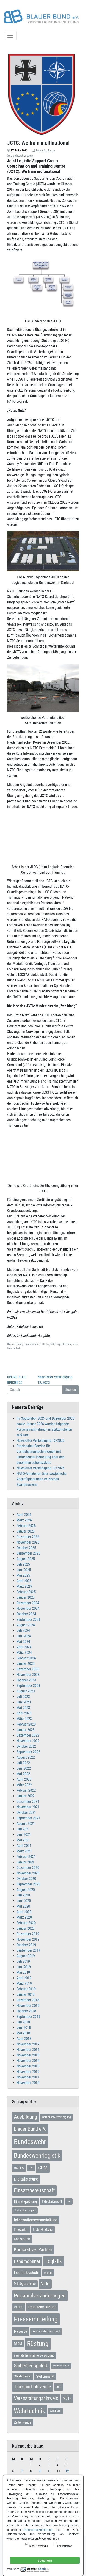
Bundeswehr (17, 155)
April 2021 (24, 1845)
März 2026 (24, 1520)
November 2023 (28, 1674)
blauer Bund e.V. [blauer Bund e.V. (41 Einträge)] (30, 2129)
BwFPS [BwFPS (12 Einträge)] (19, 2168)
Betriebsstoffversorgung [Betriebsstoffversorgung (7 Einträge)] (56, 2117)
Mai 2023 (23, 1708)
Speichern (44, 2560)
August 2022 (26, 1757)
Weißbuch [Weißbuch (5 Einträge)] (55, 2410)
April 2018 (24, 2038)
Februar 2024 (26, 1658)
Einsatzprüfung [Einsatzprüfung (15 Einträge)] (25, 2201)
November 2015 (28, 2055)
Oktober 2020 (26, 1879)
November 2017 (28, 2044)
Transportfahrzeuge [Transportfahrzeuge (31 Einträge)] (32, 2386)
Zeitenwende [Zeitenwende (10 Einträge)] (22, 2422)
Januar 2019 (26, 1994)
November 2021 (28, 1807)
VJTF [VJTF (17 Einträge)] (67, 2398)
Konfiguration (64, 2546)
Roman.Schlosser (45, 150)
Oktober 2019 (26, 1945)
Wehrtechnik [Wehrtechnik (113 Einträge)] (29, 2411)
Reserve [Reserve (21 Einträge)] (20, 2331)
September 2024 (28, 1619)
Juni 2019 (24, 1967)
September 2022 (28, 1752)
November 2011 (28, 2077)
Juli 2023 (23, 1697)
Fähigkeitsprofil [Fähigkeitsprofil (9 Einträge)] (52, 2202)
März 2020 (24, 1917)
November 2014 (28, 2061)
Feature (29, 155)
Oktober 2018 (26, 2011)
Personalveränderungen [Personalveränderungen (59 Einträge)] (40, 2295)
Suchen (70, 1390)
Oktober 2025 (26, 1548)
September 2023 (28, 1685)
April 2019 (24, 1978)
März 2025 (24, 1586)
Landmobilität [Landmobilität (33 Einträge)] (27, 2261)
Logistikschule (64, 1344)
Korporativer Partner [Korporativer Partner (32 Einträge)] (33, 2249)
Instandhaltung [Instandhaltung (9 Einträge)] (43, 2230)
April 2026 (24, 1515)
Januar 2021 (26, 1862)
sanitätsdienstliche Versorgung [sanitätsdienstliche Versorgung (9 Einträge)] (34, 2355)
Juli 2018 (23, 2022)
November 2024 (28, 1608)
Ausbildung (17, 1344)
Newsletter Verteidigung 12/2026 (40, 1468)
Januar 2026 (26, 1531)
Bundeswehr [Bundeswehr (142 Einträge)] (30, 2142)
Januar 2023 (26, 1730)
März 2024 (24, 1652)
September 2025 (28, 1553)
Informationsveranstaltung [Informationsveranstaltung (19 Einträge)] (35, 2220)
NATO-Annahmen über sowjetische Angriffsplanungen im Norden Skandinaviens (42, 1479)
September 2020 (28, 1884)
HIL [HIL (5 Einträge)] (69, 2201)
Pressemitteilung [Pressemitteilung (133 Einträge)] (36, 2319)
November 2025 (28, 1542)
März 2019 (24, 1983)
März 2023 (24, 1719)
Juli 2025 (23, 1564)
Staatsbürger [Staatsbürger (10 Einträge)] (22, 2376)
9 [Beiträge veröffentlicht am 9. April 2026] (40, 2471)
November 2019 (28, 1939)
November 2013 (28, 2066)
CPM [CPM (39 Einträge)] (42, 2168)
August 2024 (26, 1625)
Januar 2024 (26, 1663)
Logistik (50, 1344)
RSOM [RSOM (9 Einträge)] (18, 2344)
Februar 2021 (26, 1856)
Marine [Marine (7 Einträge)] (48, 2273)
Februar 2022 (26, 1790)
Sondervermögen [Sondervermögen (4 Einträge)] (61, 2365)
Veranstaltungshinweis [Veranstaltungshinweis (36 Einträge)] (36, 2398)
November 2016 (28, 2049)
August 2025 (26, 1559)
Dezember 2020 (28, 1867)
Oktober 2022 (26, 1746)
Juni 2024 (24, 1636)
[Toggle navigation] (10, 35)
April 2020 (24, 1912)
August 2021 (26, 1823)
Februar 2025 (26, 1592)
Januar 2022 (26, 1796)
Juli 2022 (23, 1763)
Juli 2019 (23, 1961)
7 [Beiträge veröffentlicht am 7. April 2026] (22, 2471)
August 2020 (26, 1890)
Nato (75, 1344)
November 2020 (28, 1873)
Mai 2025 (23, 1575)
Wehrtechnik (14, 1348)
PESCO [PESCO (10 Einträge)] (18, 2307)
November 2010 (28, 2083)
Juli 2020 (23, 1895)
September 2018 (28, 2016)
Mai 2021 (23, 1840)
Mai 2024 (23, 1641)
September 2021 (28, 1818)
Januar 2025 (26, 1597)
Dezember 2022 (28, 1735)
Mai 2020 (23, 1906)
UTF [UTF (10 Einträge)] (58, 2387)
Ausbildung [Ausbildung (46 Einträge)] (25, 2117)
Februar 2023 (26, 1724)
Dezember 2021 (28, 1801)
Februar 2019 (26, 1989)
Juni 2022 (24, 1768)
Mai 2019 (23, 1972)
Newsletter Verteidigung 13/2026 (40, 1440)
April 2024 (24, 1647)
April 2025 (24, 1581)
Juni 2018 (24, 2027)
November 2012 (28, 2072)
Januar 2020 (26, 1928)
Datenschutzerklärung (37, 2529)
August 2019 (26, 1956)
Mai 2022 (23, 1774)
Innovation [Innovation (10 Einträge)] (21, 2230)
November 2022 (28, 1741)
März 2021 (24, 1851)
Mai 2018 (23, 2033)
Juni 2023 (24, 1702)
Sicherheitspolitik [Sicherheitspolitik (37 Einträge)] (31, 2365)
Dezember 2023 (28, 1669)
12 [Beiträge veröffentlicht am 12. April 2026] (67, 2471)
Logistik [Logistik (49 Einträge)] (53, 2261)
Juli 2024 (23, 1630)
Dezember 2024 (28, 1603)
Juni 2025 (24, 1570)
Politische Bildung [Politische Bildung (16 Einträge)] (42, 2307)
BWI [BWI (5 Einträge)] (31, 2167)
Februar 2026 (26, 1526)
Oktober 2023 (26, 1680)
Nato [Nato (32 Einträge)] (45, 2283)
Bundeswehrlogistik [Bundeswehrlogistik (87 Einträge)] (37, 2155)
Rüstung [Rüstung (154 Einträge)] (38, 2344)
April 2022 (24, 1779)
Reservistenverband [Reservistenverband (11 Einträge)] (46, 2331)
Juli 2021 (23, 1829)
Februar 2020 (26, 1923)
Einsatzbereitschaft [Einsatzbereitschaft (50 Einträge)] (34, 2190)
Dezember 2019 (28, 1934)
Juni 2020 (24, 1901)
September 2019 (28, 1950)
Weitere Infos (50, 2538)
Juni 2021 (24, 1834)
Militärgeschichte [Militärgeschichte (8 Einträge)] (25, 2284)
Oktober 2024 (26, 1614)
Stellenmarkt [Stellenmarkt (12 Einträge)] (45, 2376)
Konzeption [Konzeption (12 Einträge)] (22, 2239)
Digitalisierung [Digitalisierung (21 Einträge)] (26, 2179)
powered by (13, 2568)
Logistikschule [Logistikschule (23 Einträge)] (26, 2272)
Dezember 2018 (28, 2000)
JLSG (42, 1344)
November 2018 (28, 2005)
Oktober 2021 (26, 1812)
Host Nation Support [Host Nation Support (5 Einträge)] (25, 2210)
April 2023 (24, 1713)
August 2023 (26, 1691)
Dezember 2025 (28, 1537)
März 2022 (24, 1785)
